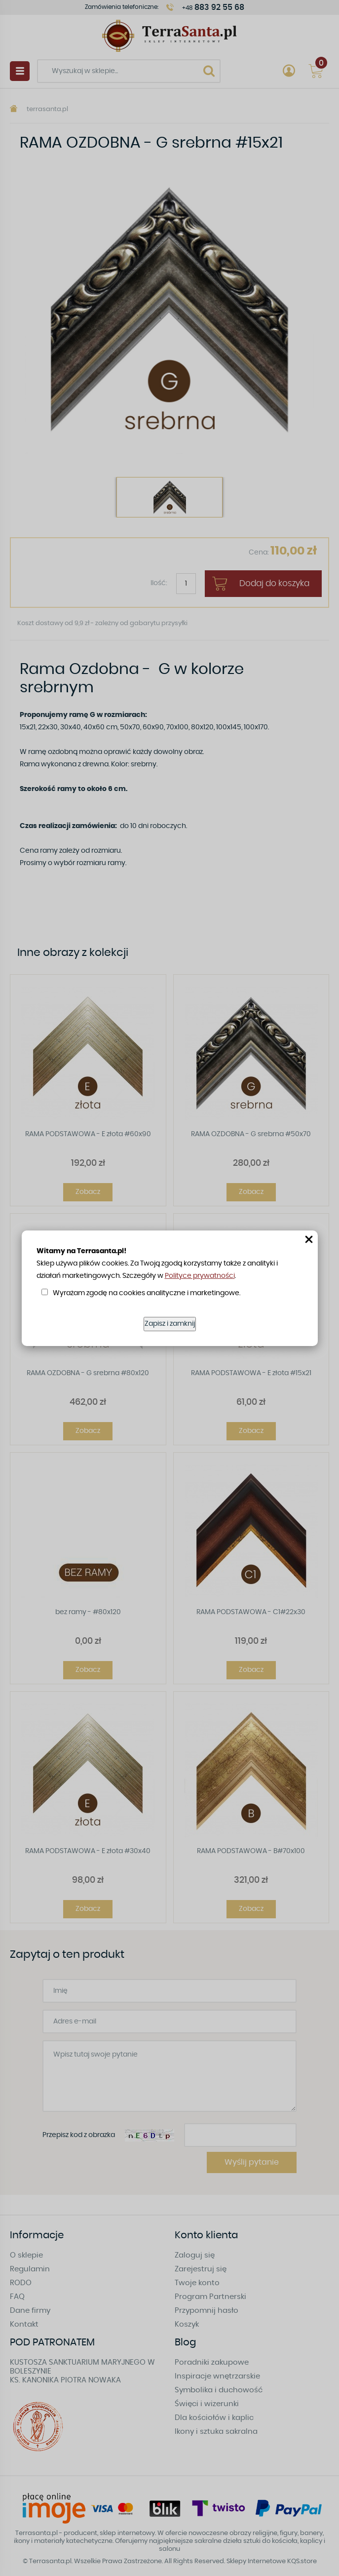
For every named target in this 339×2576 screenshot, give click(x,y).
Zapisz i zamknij (170, 1323)
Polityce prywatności (200, 1275)
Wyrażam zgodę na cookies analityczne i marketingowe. (146, 1293)
